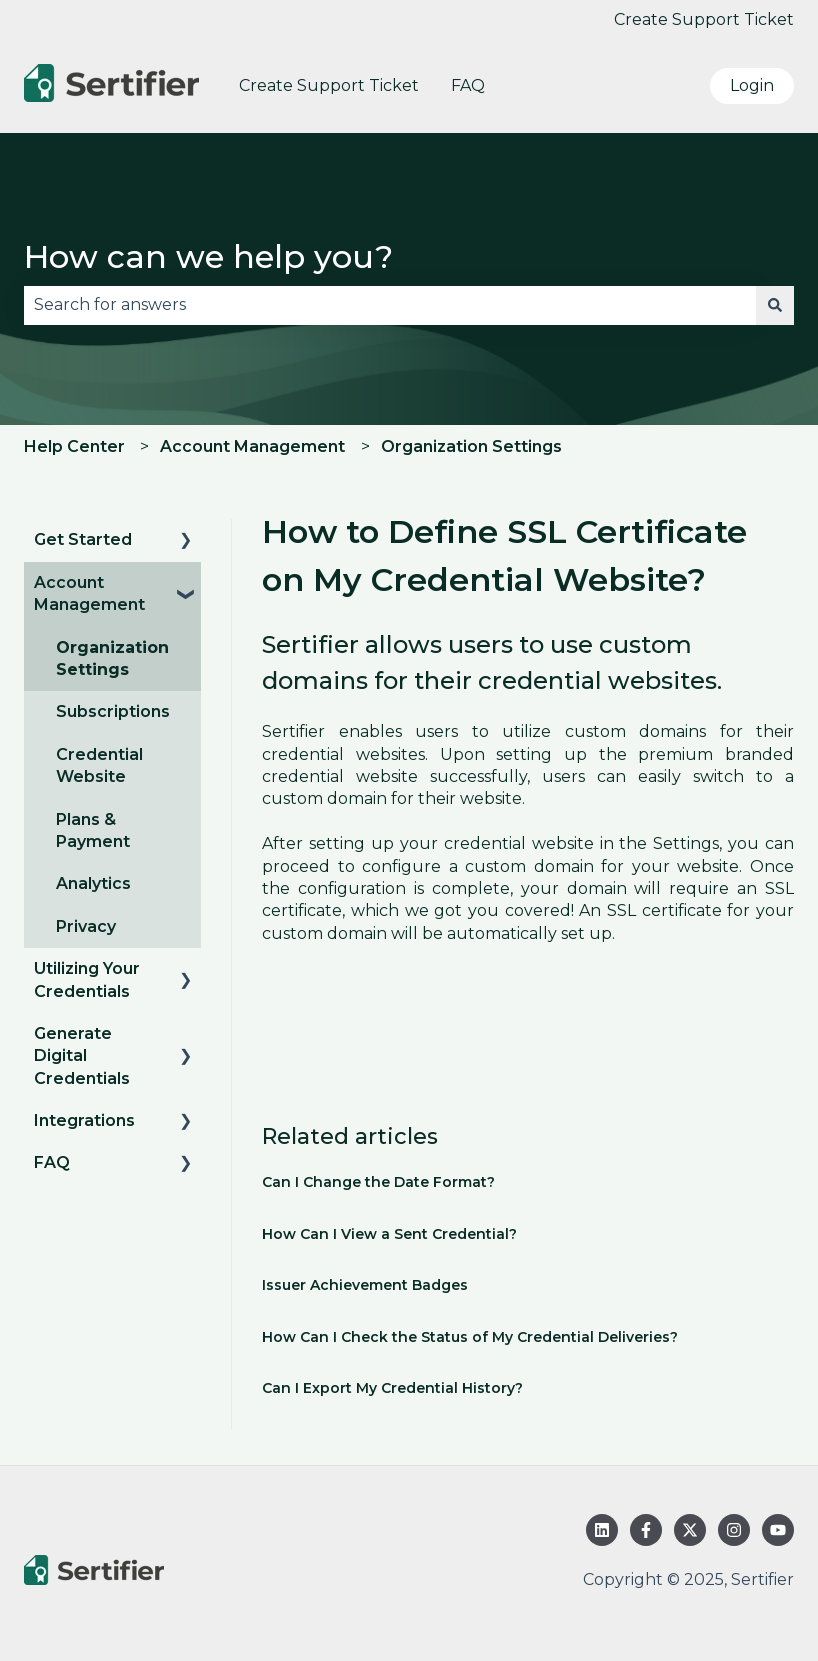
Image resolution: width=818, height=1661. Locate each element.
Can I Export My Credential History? (392, 1388)
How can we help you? (208, 256)
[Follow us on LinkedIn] (602, 1530)
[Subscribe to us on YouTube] (778, 1530)
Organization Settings (471, 446)
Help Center (74, 446)
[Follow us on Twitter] (690, 1530)
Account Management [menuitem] (89, 593)
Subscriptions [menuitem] (113, 711)
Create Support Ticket (704, 19)
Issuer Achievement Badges (365, 1285)
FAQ (468, 85)
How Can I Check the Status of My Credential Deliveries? (470, 1337)
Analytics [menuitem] (93, 883)
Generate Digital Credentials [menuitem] (82, 1056)
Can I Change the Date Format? (378, 1182)
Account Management (252, 446)
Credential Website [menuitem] (99, 765)
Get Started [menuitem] (83, 539)
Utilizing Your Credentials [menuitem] (87, 979)
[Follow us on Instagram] (734, 1530)
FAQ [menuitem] (52, 1162)
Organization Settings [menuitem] (112, 658)
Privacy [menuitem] (86, 926)
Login (752, 85)
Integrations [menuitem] (84, 1120)
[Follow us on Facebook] (646, 1530)
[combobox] (390, 305)
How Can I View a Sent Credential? (389, 1234)
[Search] (775, 305)
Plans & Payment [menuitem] (93, 830)
